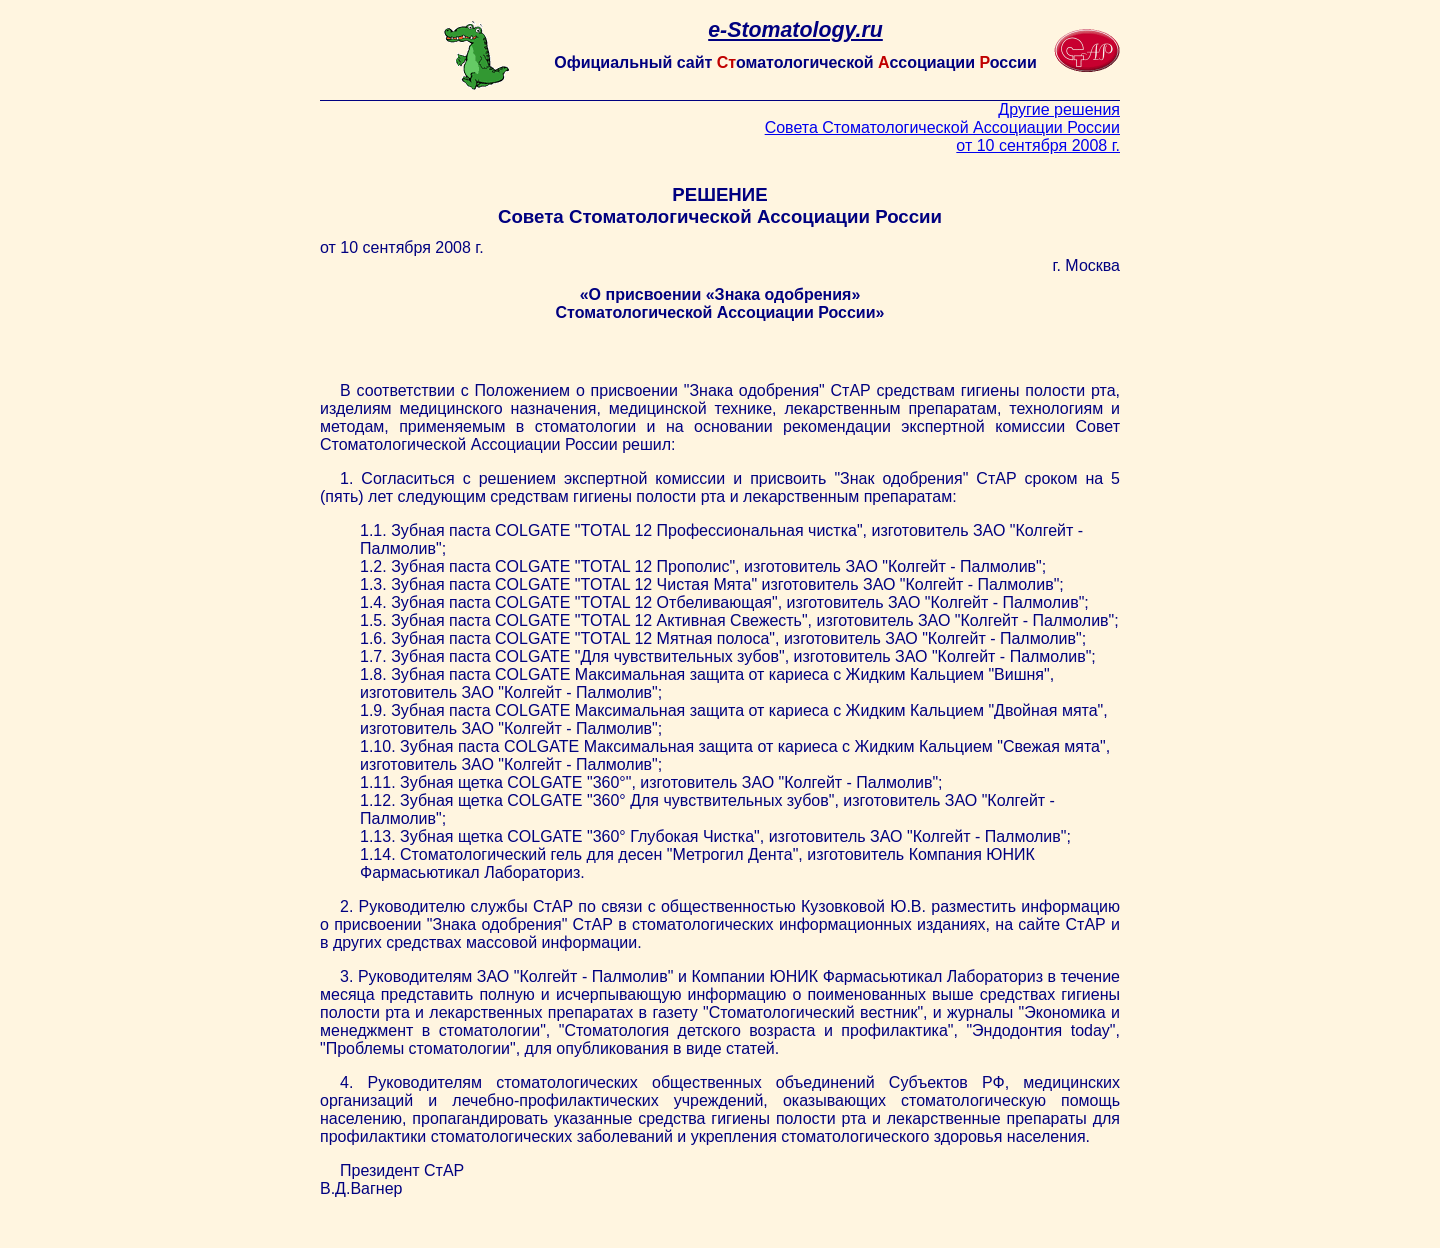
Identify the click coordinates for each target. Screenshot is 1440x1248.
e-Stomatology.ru (795, 30)
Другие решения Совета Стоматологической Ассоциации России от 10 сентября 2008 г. (942, 127)
